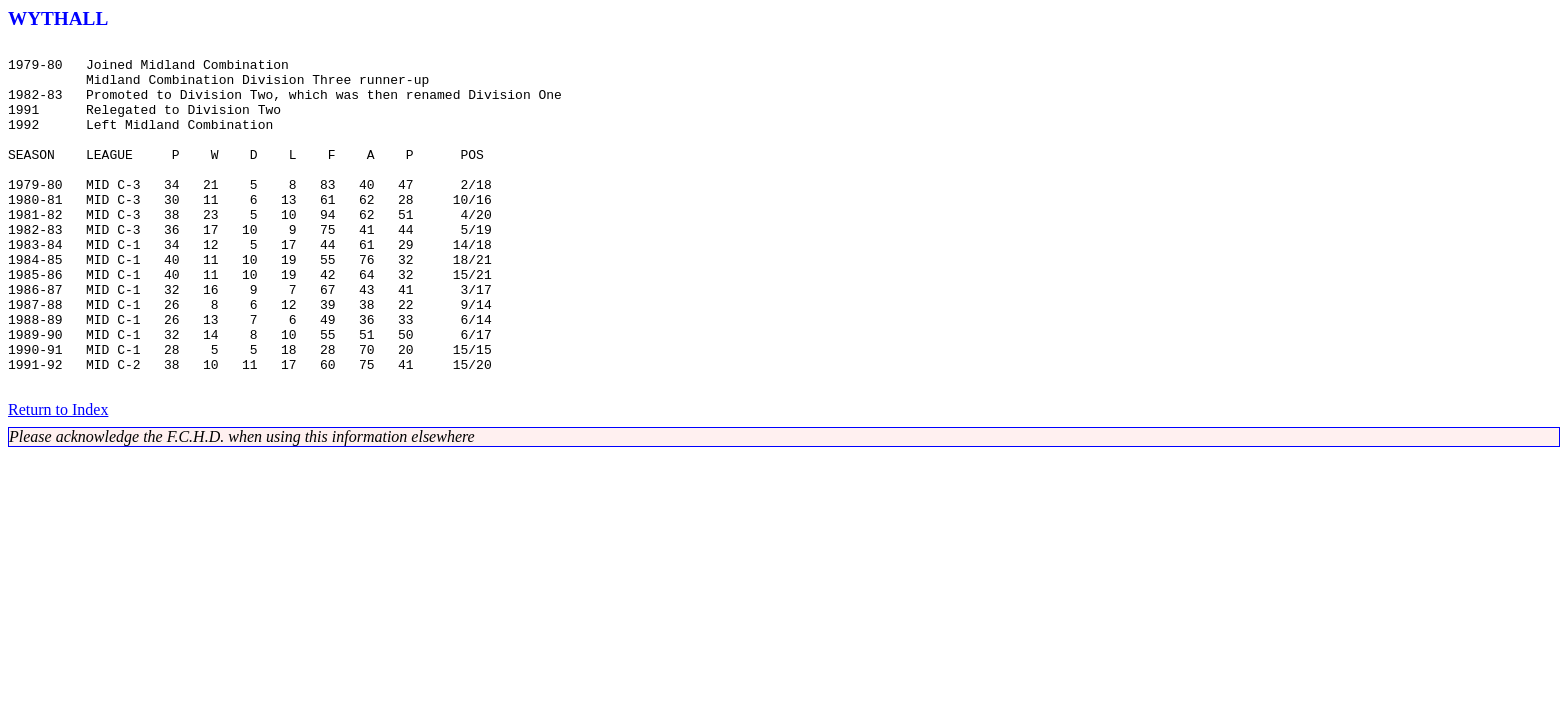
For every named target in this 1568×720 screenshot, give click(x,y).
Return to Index (58, 478)
